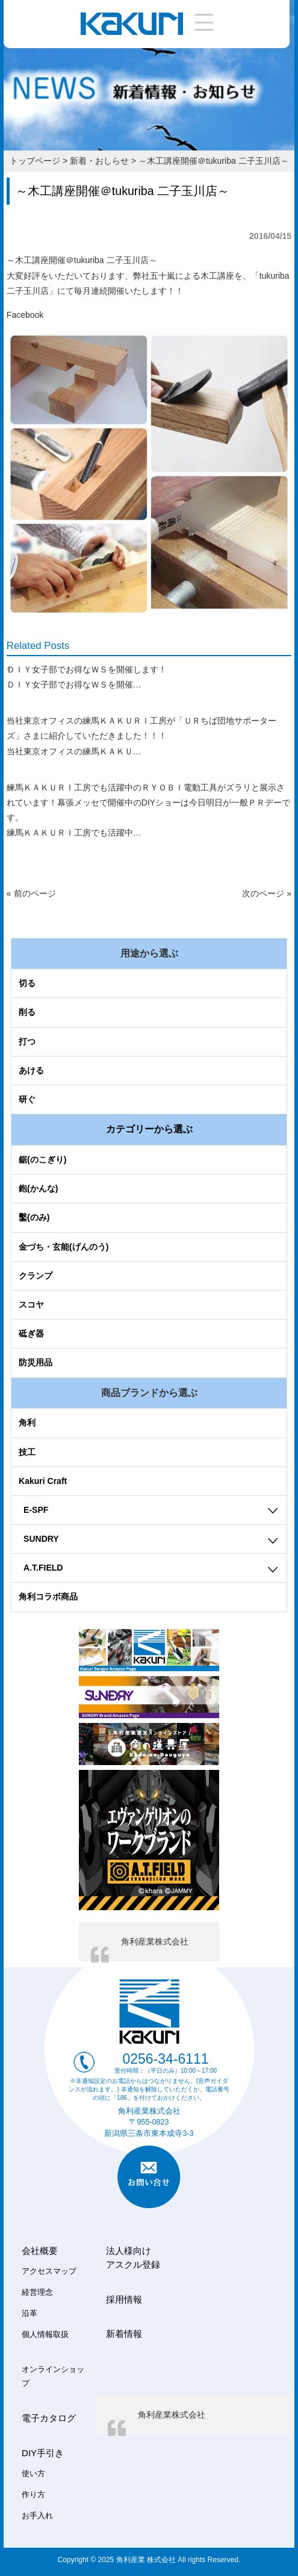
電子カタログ (49, 2418)
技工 (27, 1452)
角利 (27, 1422)
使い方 (33, 2473)
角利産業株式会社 (154, 1941)
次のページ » (266, 893)
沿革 (29, 2313)
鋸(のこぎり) (42, 1159)
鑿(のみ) (34, 1217)
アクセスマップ (49, 2271)
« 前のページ (31, 893)
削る (27, 1012)
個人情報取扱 (45, 2334)
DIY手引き (43, 2453)
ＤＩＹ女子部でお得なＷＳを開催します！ (87, 669)
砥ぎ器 (31, 1333)
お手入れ (37, 2516)
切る (27, 983)
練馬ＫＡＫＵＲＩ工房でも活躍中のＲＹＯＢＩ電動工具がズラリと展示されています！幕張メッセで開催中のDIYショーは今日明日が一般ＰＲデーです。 (148, 802)
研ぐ (27, 1099)
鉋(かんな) (38, 1188)
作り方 (33, 2495)
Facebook (25, 315)
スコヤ (31, 1304)
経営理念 (37, 2292)
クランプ (35, 1275)
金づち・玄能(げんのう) (63, 1247)
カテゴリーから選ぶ (149, 1129)
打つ (27, 1041)
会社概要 (40, 2250)
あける (31, 1070)
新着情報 (124, 2334)
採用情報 (124, 2299)
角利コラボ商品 (48, 1596)
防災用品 (35, 1362)
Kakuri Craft (43, 1481)
